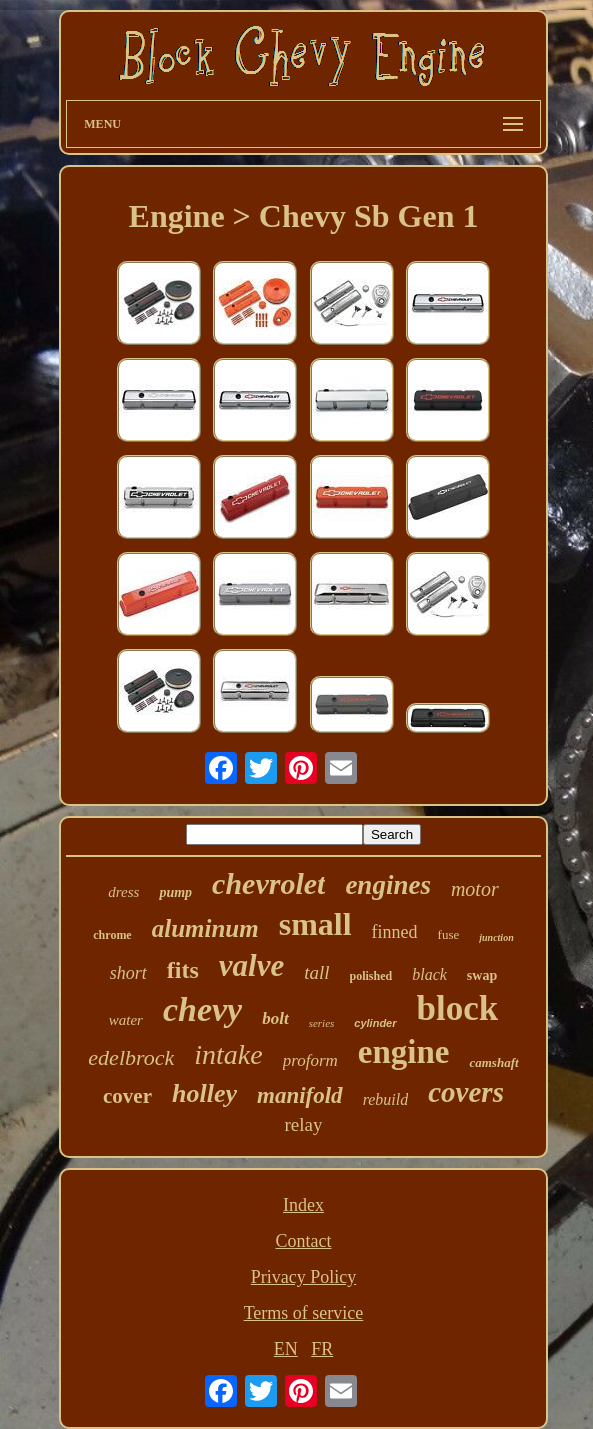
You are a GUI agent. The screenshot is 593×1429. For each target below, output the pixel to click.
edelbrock (131, 1057)
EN (286, 1349)
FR (322, 1349)
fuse (449, 934)
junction (496, 937)
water (126, 1020)
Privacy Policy (304, 1277)
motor (475, 889)
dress (123, 892)
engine (404, 1052)
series (322, 1023)
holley (204, 1093)
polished (371, 976)
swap (482, 975)
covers (466, 1092)
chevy (202, 1009)
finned (395, 932)
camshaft (493, 1062)
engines (388, 885)
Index (303, 1205)
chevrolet (268, 883)
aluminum (205, 928)
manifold (300, 1095)
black (429, 974)
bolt (275, 1018)
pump (175, 892)
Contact (303, 1241)
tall (316, 972)
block (458, 1008)
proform (310, 1060)
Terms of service (304, 1313)
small (315, 924)
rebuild (386, 1099)
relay (304, 1124)
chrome (112, 935)
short (128, 973)
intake (228, 1054)
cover (127, 1096)
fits (183, 970)
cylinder (375, 1023)
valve (251, 965)
